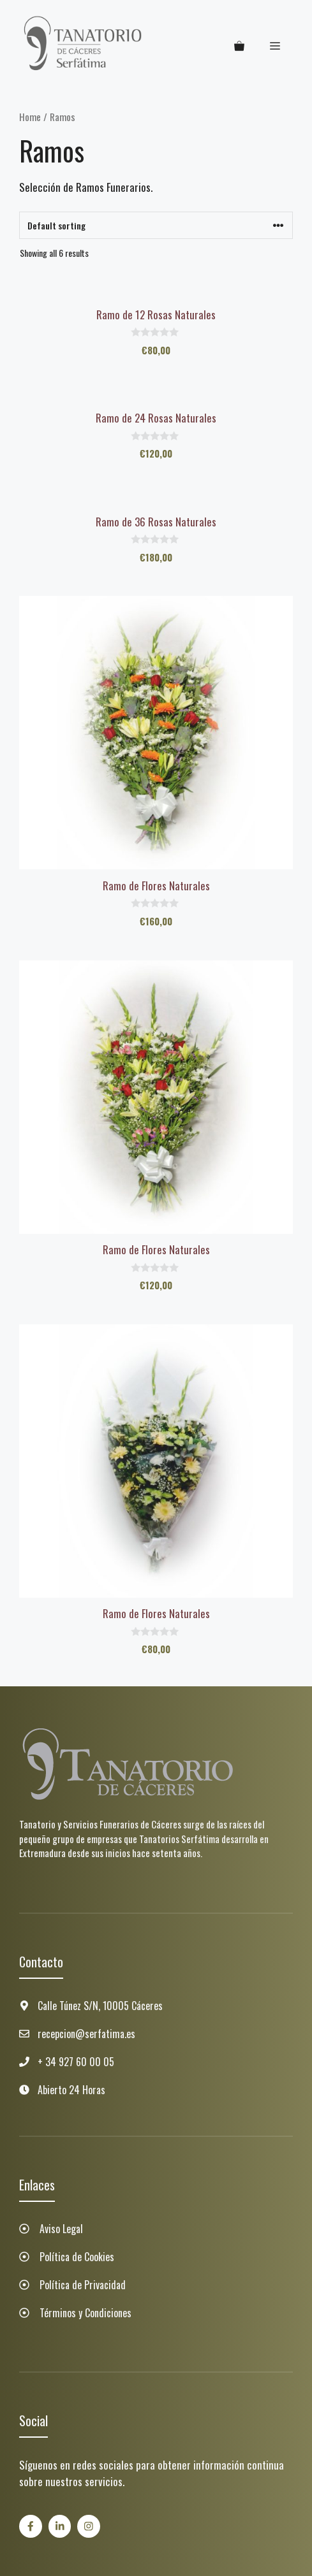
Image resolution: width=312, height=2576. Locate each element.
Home (30, 116)
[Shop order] (156, 225)
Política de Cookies (77, 2256)
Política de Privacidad (83, 2284)
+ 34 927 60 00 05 (76, 2061)
